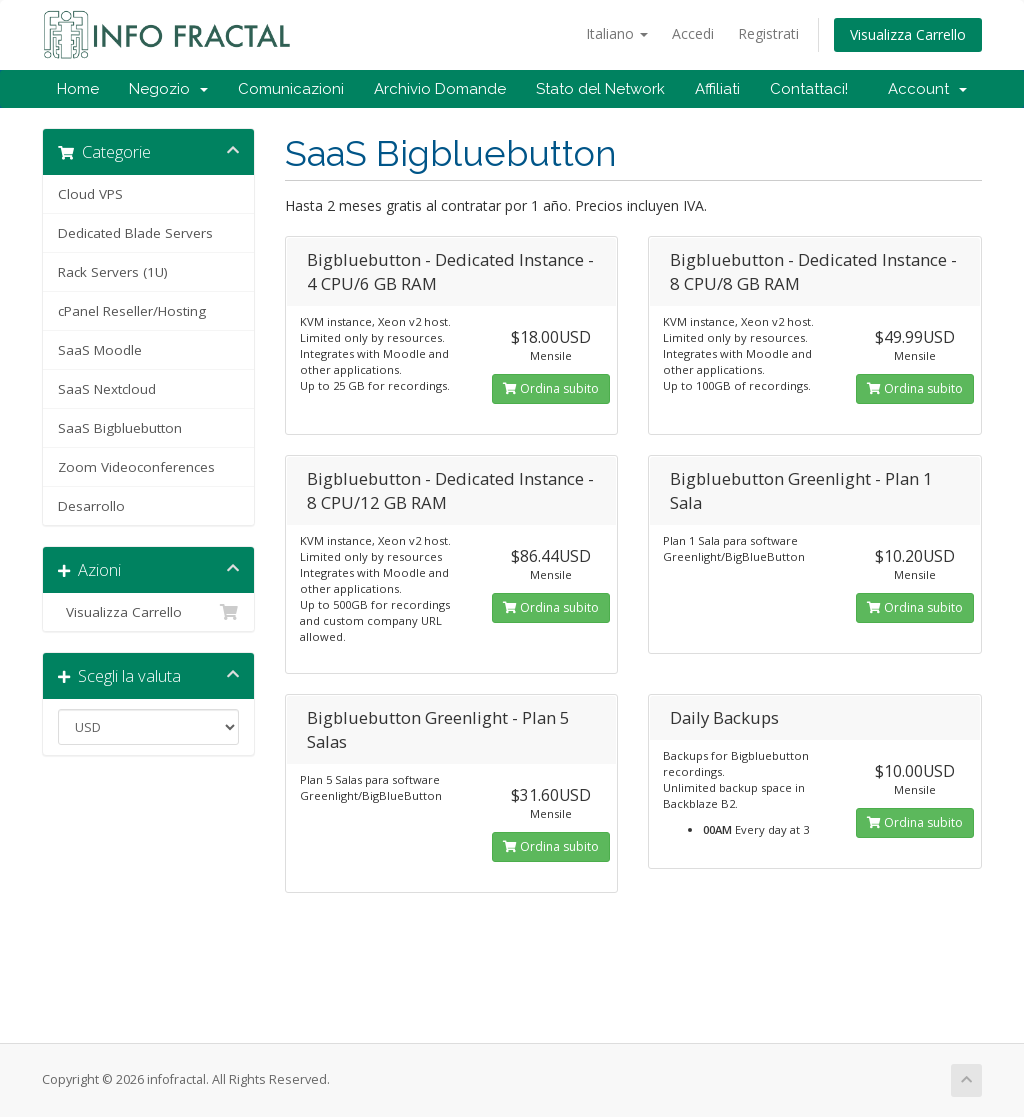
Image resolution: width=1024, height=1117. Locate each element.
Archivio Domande (440, 89)
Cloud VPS (90, 194)
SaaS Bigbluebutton (120, 428)
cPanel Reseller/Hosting (132, 311)
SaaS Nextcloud (107, 389)
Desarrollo (91, 506)
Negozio (168, 89)
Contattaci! (809, 89)
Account (927, 89)
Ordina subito (551, 388)
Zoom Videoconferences (136, 467)
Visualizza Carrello (908, 34)
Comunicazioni (291, 89)
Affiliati (717, 89)
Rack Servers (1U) (113, 272)
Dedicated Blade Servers (135, 233)
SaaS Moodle (100, 350)
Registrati (768, 33)
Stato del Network (600, 89)
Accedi (693, 33)
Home (78, 89)
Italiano (617, 33)
